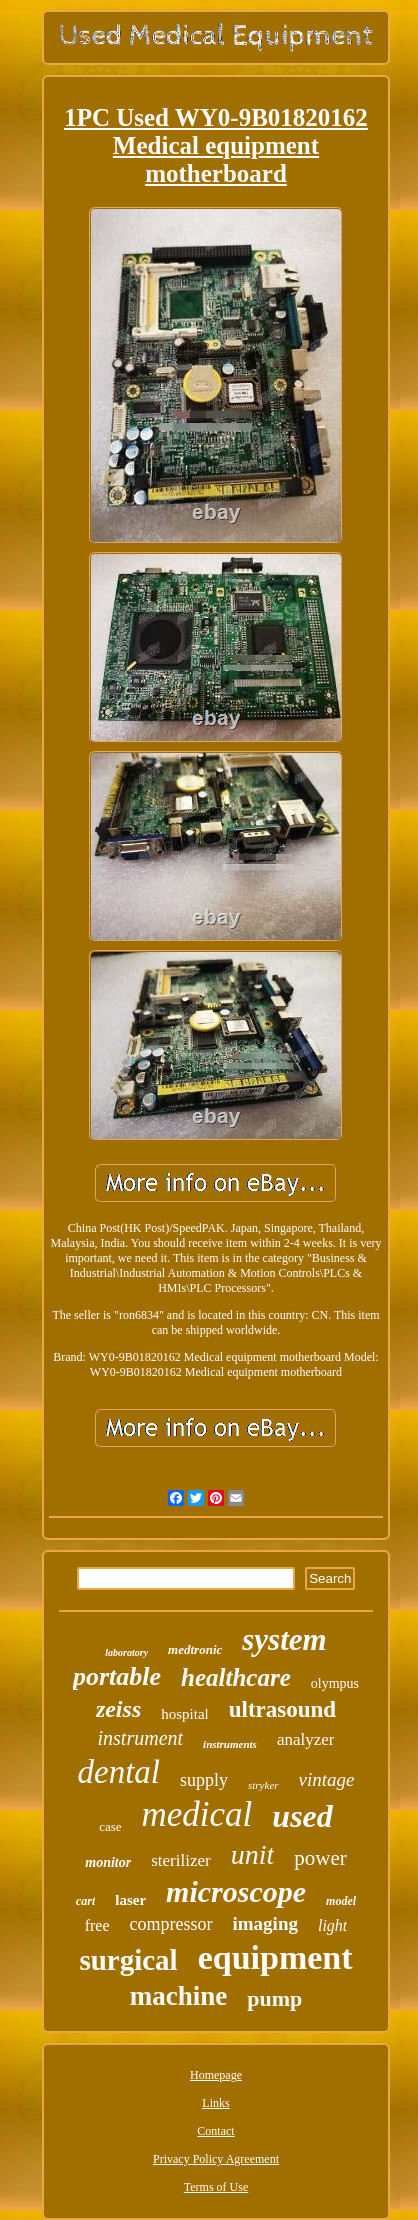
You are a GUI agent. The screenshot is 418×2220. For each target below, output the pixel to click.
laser (130, 1900)
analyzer (306, 1739)
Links (215, 2103)
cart (85, 1901)
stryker (263, 1785)
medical (197, 1814)
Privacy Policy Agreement (216, 2159)
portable (117, 1676)
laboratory (126, 1652)
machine (179, 1996)
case (110, 1826)
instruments (230, 1744)
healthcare (236, 1677)
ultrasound (282, 1709)
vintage (327, 1779)
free (97, 1925)
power (320, 1858)
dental (119, 1772)
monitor (108, 1862)
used (302, 1816)
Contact (215, 2131)
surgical (128, 1960)
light (332, 1925)
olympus (335, 1683)
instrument (141, 1738)
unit (253, 1854)
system (284, 1639)
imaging (265, 1923)
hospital (185, 1714)
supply (204, 1780)
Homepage (216, 2075)
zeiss (118, 1709)
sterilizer (180, 1860)
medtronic (195, 1649)
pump (274, 1998)
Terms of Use (216, 2187)
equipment (275, 1957)
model (341, 1901)
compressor (171, 1924)
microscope (236, 1891)
